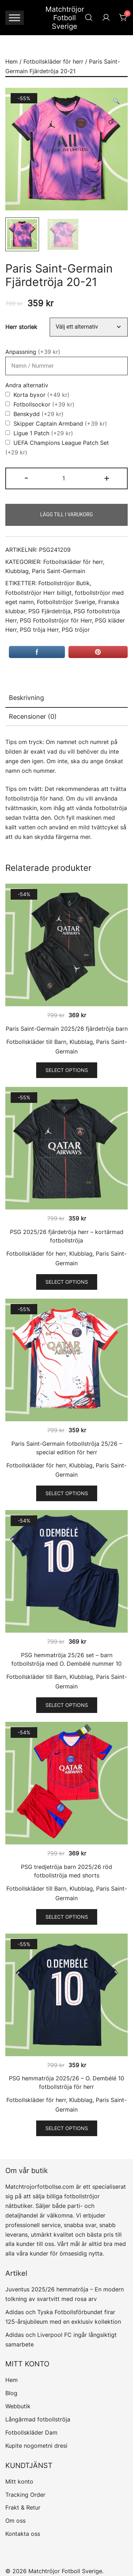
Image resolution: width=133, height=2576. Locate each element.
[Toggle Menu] (14, 17)
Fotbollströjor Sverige (66, 602)
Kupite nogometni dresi (36, 2445)
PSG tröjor (76, 629)
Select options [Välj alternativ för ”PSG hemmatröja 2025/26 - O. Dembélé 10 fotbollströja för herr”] (66, 2128)
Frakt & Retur (22, 2507)
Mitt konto (19, 2481)
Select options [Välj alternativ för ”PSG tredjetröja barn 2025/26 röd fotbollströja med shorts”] (66, 1917)
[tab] (66, 698)
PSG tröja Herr (39, 629)
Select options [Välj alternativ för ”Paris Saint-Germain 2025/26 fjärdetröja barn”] (66, 1070)
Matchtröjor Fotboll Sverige (64, 18)
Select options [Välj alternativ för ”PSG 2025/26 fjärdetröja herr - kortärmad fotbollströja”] (66, 1282)
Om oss (15, 2520)
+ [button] (107, 478)
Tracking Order (25, 2494)
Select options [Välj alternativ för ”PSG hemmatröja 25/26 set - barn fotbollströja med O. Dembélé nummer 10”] (66, 1705)
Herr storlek (21, 326)
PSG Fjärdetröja (49, 611)
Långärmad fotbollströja (37, 2419)
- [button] (26, 478)
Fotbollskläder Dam (31, 2432)
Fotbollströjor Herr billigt (38, 592)
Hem (11, 61)
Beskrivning (26, 697)
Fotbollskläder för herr (53, 61)
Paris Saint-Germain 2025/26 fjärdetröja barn (67, 1028)
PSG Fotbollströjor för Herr (56, 620)
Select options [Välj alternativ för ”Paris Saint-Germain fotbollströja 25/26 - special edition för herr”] (66, 1493)
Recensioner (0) (33, 716)
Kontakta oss (22, 2533)
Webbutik (18, 2406)
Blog (11, 2393)
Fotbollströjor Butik (64, 583)
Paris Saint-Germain (58, 571)
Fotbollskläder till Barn (36, 1041)
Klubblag (17, 571)
